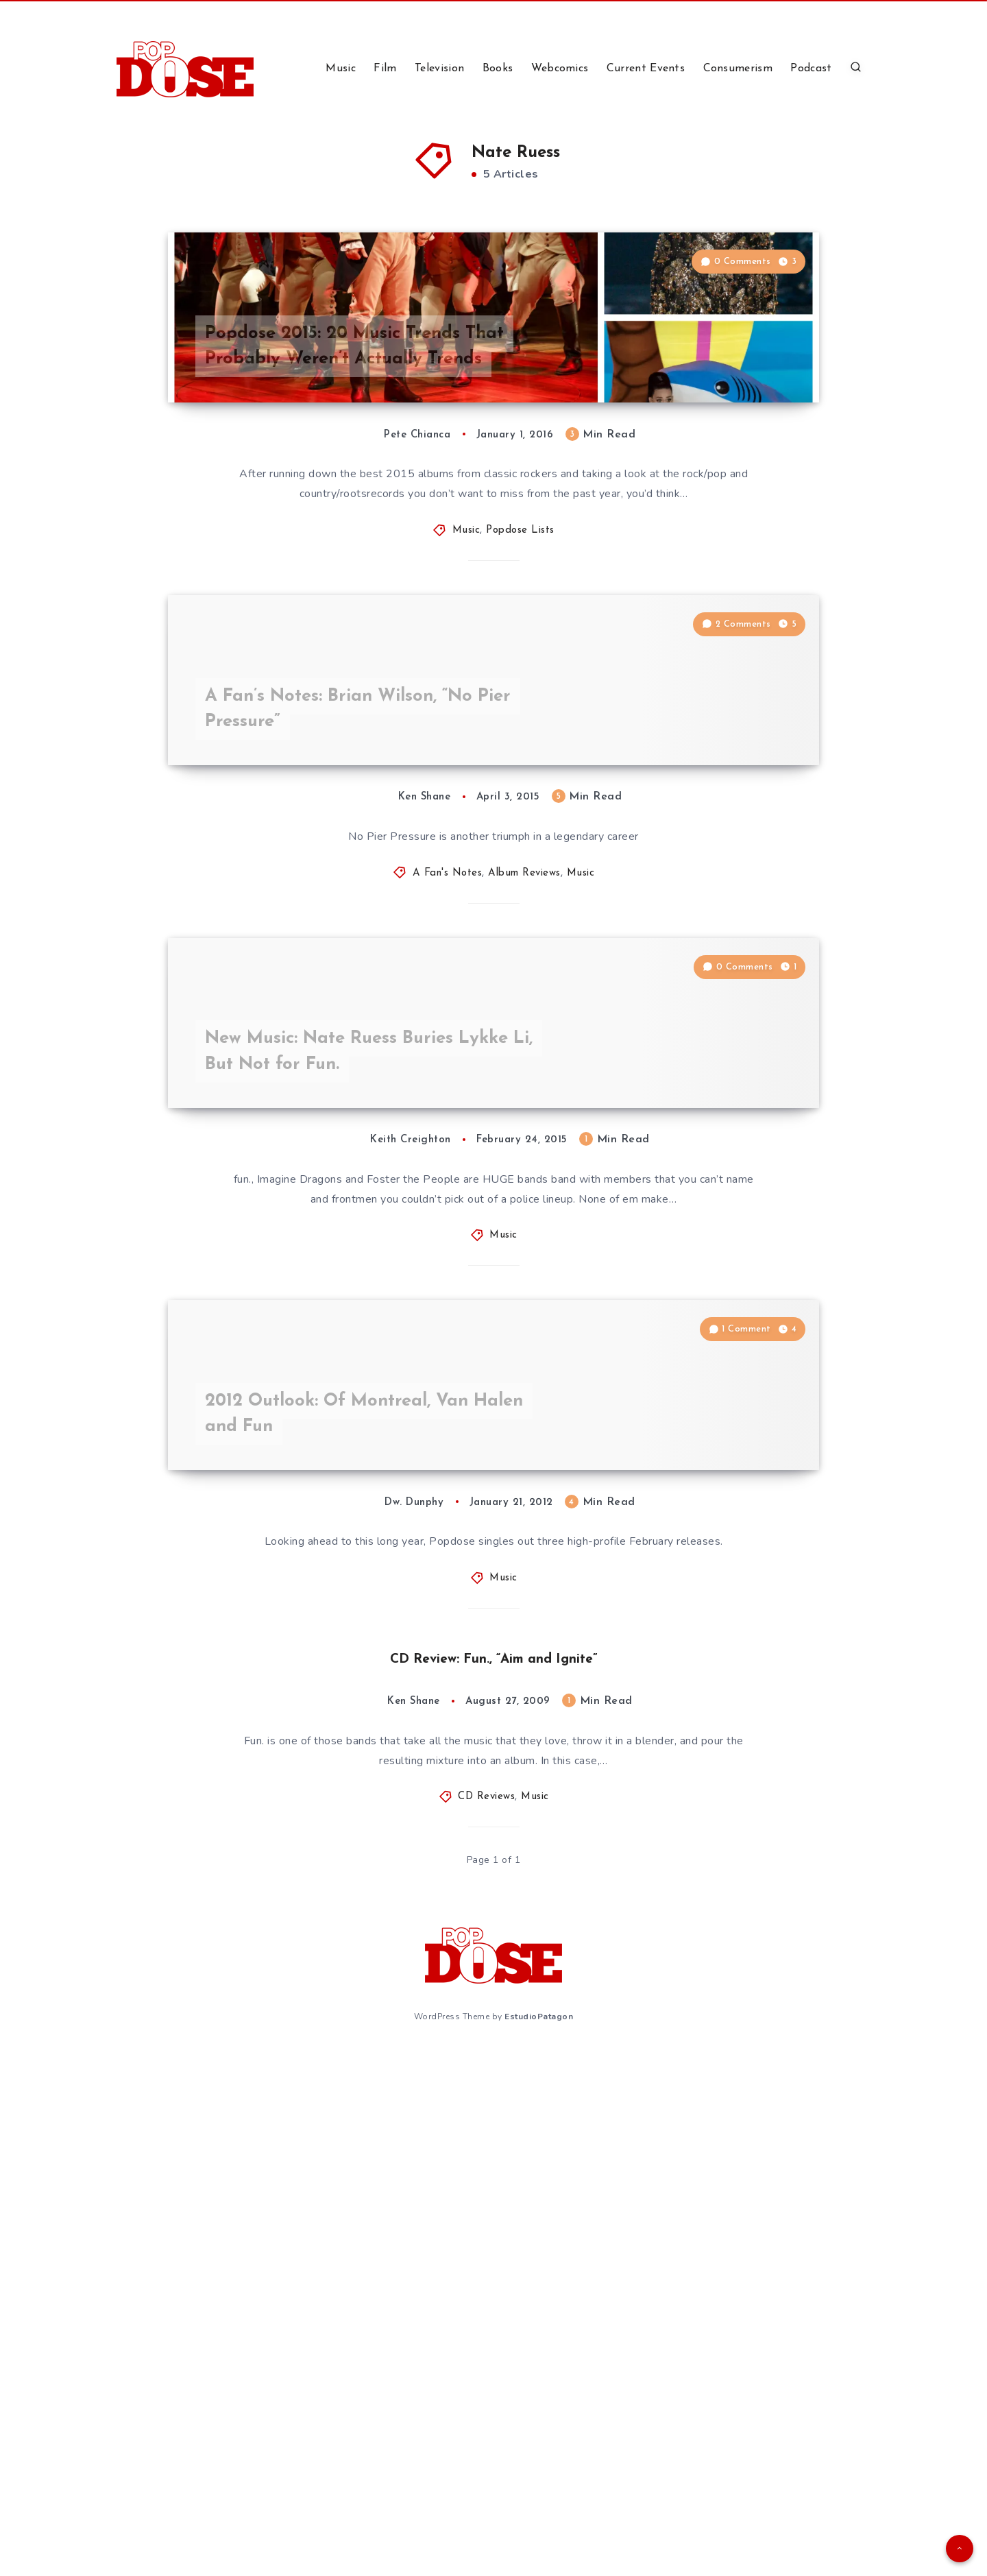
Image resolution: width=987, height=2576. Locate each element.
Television (439, 68)
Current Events (646, 68)
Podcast (810, 68)
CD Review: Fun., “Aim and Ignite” (493, 2184)
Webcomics (560, 68)
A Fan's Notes (448, 1136)
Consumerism (737, 68)
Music (341, 68)
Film (385, 68)
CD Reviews (486, 2323)
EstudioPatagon (538, 2540)
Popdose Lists (520, 662)
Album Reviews (524, 1136)
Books (498, 68)
